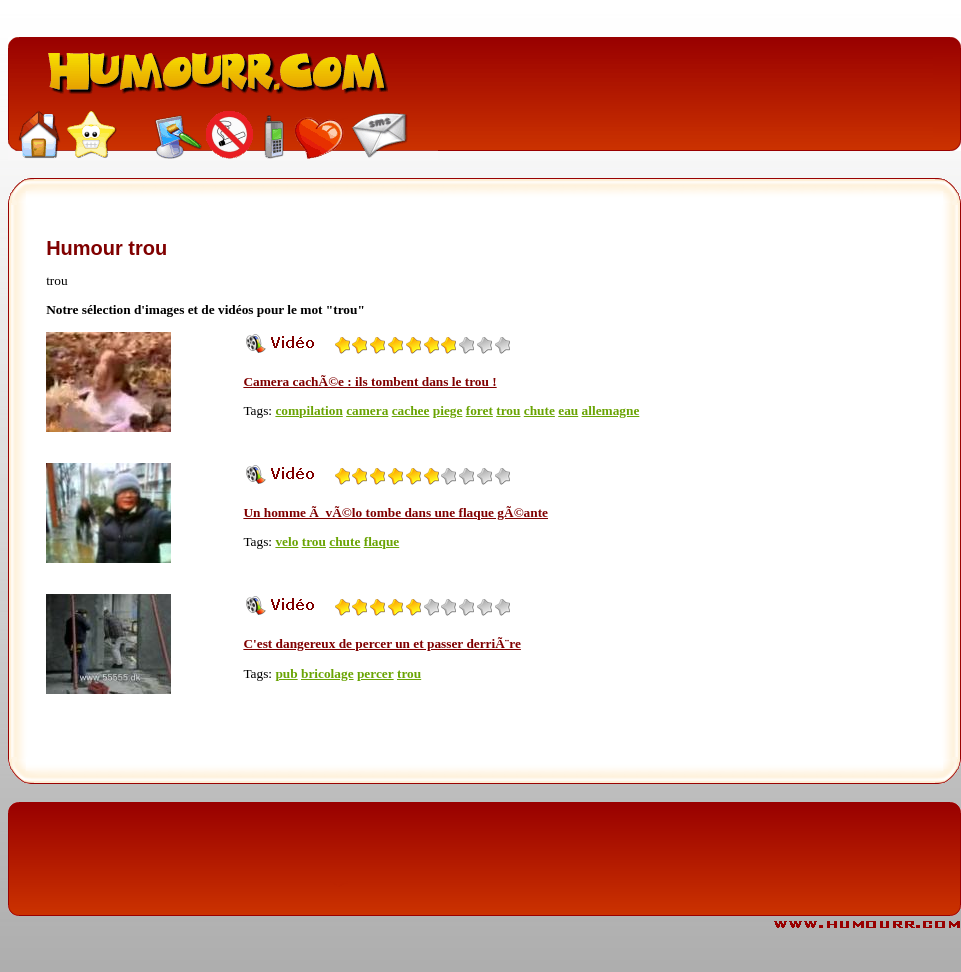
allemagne (611, 410)
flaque (382, 541)
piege (448, 410)
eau (568, 410)
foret (479, 410)
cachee (411, 410)
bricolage (327, 673)
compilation (308, 410)
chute (539, 410)
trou (508, 410)
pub (286, 673)
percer (375, 673)
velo (286, 541)
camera (367, 410)
